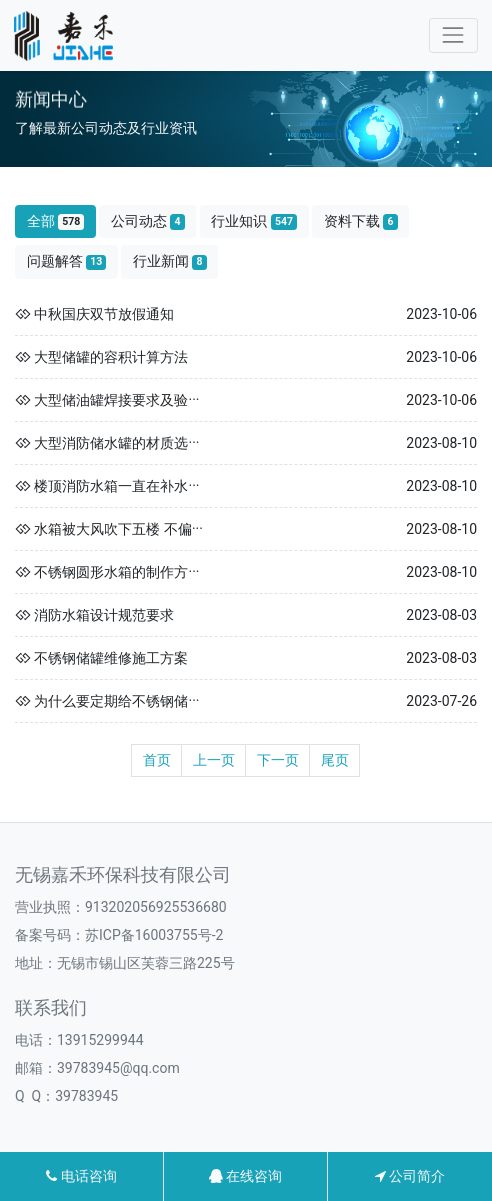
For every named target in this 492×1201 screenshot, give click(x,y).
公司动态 (148, 221)
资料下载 (361, 221)
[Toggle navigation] (453, 35)
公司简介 (410, 1176)
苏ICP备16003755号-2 (154, 935)
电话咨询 (81, 1176)
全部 (56, 221)
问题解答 (67, 261)
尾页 (335, 760)
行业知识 (254, 221)
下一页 (278, 760)
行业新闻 (170, 261)
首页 (157, 760)
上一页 (214, 760)
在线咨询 (245, 1176)
